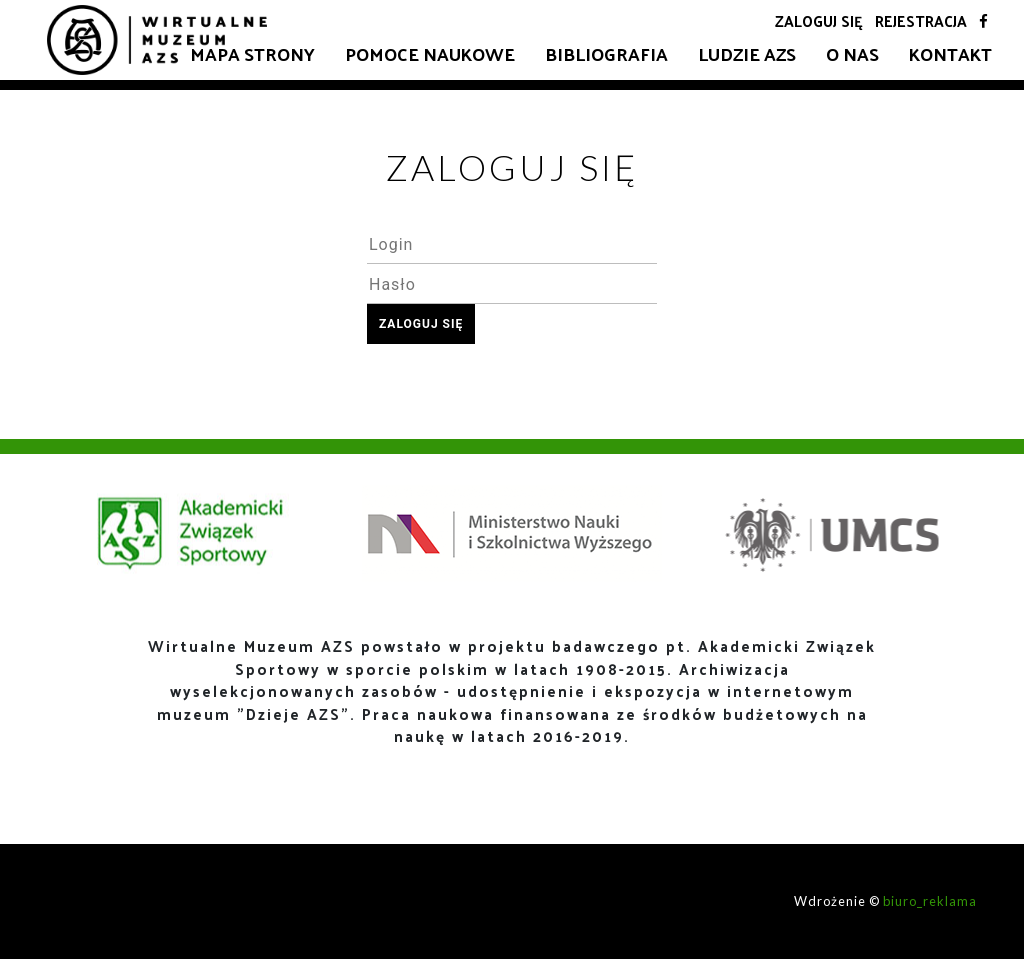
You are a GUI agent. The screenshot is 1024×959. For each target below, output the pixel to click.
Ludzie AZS (747, 53)
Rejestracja (921, 20)
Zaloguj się (819, 20)
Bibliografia (606, 53)
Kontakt (950, 53)
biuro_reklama (930, 901)
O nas (852, 53)
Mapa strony (252, 53)
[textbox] (512, 244)
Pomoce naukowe (430, 53)
